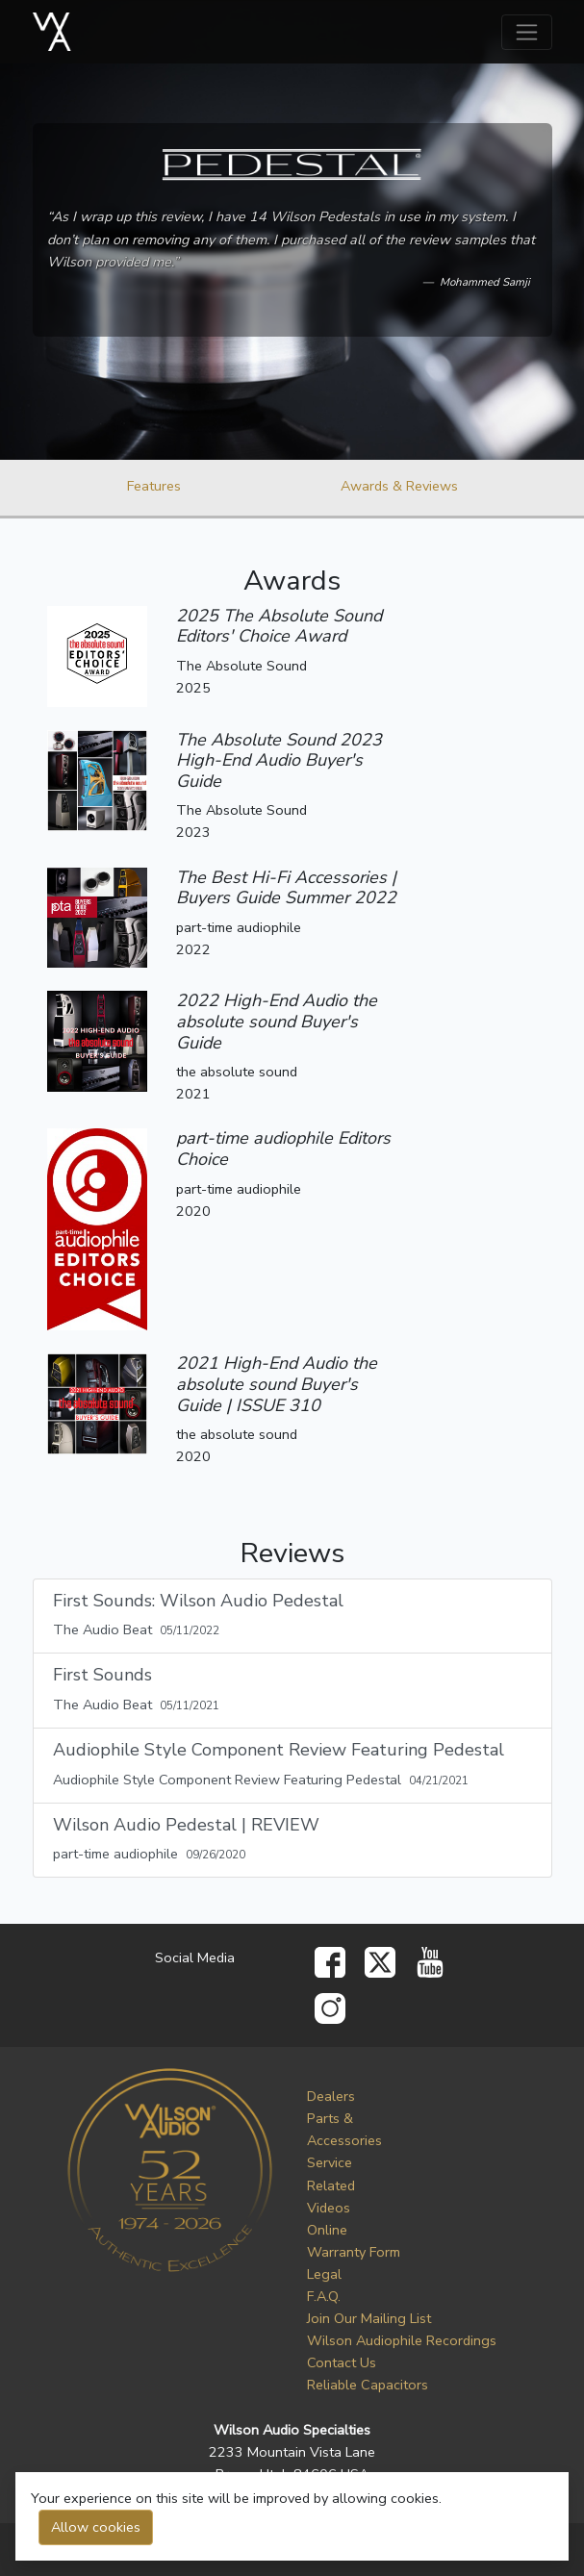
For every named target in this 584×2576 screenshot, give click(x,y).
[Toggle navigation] (526, 32)
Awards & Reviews (399, 485)
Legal (324, 2274)
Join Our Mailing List (369, 2318)
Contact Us (341, 2362)
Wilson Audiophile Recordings (401, 2340)
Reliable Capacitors (367, 2384)
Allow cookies (95, 2527)
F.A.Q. (324, 2296)
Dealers (331, 2096)
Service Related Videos (331, 2184)
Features (154, 485)
